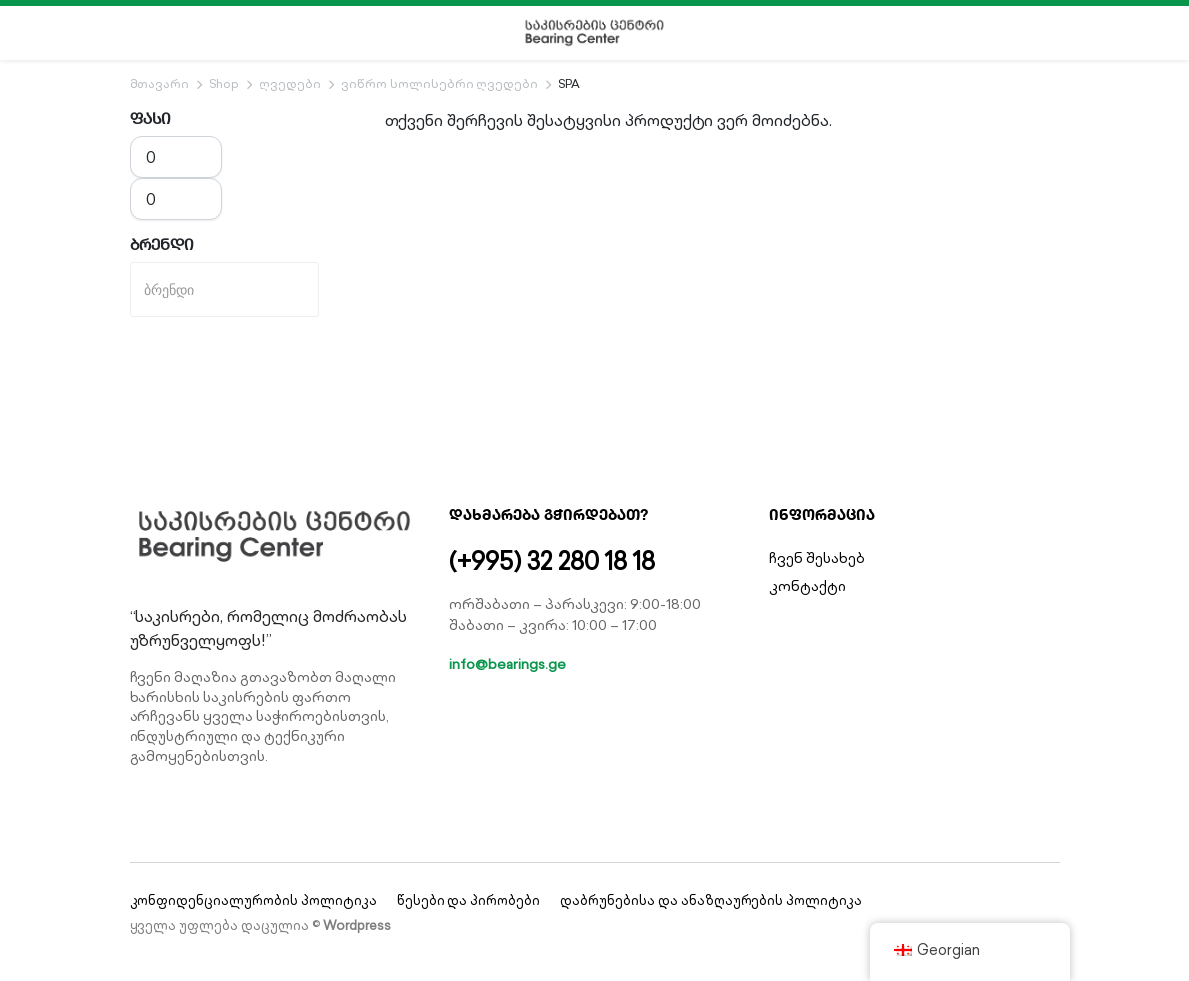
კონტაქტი (807, 586)
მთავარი (160, 83)
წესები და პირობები (468, 900)
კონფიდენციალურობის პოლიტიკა (253, 900)
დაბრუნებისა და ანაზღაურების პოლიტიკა (711, 900)
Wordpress (357, 925)
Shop (224, 83)
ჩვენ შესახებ (817, 558)
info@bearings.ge (507, 664)
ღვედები (290, 83)
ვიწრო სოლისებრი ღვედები (439, 83)
